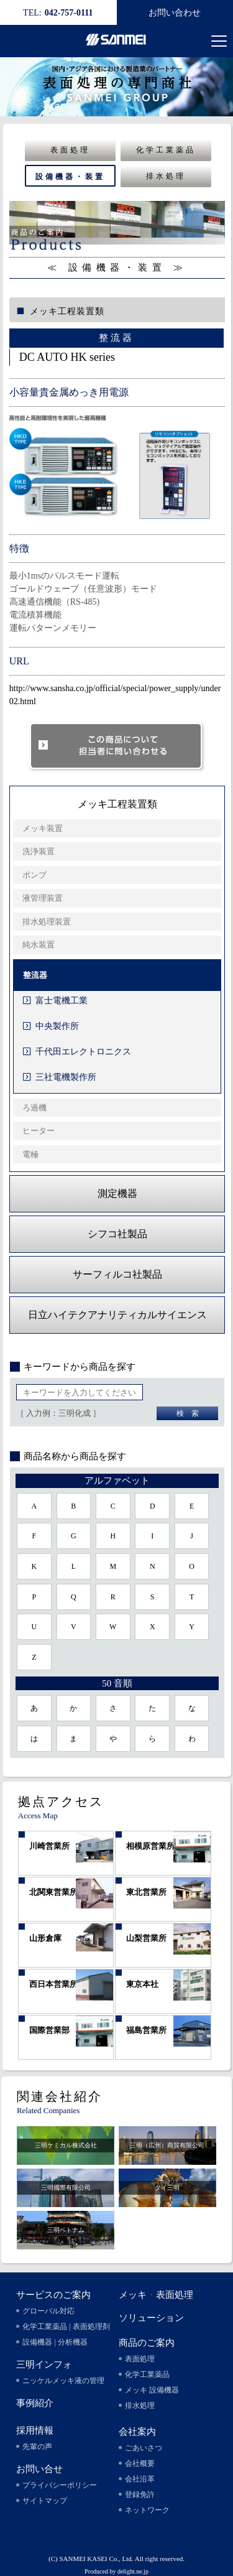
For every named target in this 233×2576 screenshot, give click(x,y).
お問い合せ (39, 2469)
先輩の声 (37, 2446)
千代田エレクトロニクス (83, 1051)
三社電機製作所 (65, 1077)
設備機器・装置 (70, 176)
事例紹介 (34, 2403)
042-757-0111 (58, 12)
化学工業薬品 (166, 150)
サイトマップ (44, 2500)
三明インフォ (44, 2364)
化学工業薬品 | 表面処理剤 (65, 2326)
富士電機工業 (61, 1000)
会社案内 (137, 2431)
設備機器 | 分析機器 (54, 2342)
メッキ (133, 2295)
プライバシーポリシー (59, 2485)
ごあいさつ (143, 2447)
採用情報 (34, 2430)
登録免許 (140, 2494)
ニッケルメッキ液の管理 (63, 2380)
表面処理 (70, 150)
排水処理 (166, 176)
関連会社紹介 (60, 2096)
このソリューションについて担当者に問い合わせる (117, 746)
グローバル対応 (48, 2311)
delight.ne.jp (132, 2571)
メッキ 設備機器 (152, 2390)
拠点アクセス (61, 1801)
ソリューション (151, 2318)
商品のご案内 (147, 2342)
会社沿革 (140, 2479)
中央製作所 (57, 1026)
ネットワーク (147, 2510)
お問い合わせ (174, 12)
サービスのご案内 (53, 2295)
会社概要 (140, 2463)
